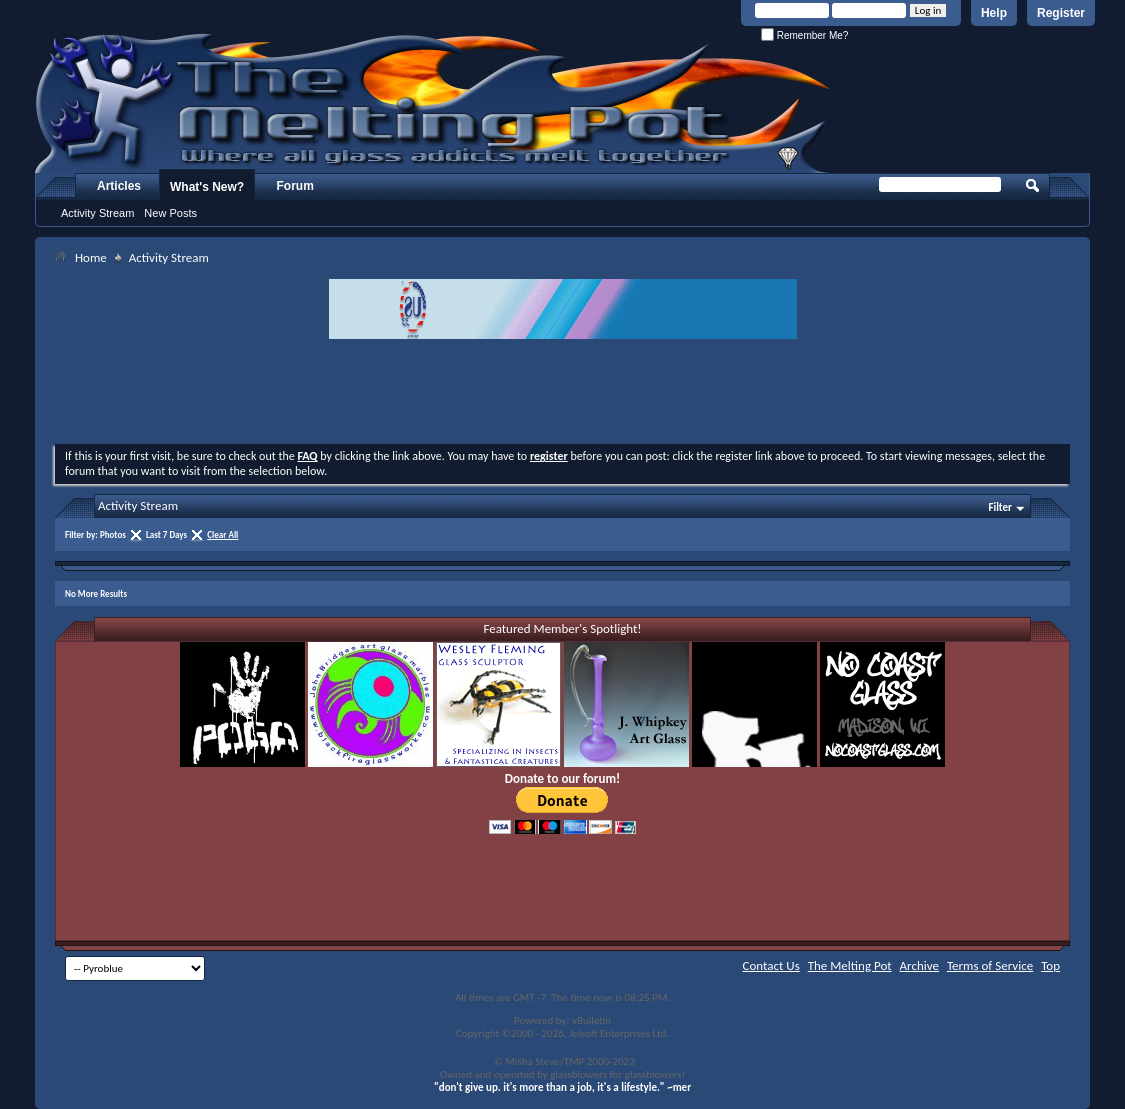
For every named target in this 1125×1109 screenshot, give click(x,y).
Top (1050, 965)
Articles (119, 186)
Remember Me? (804, 35)
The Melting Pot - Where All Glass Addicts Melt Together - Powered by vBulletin (434, 103)
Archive (919, 965)
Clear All (222, 534)
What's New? (207, 187)
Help (994, 13)
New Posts (170, 213)
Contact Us (771, 965)
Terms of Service (990, 965)
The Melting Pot (850, 965)
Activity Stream (97, 213)
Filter (1000, 507)
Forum (295, 186)
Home (91, 257)
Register (1061, 13)
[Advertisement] (563, 394)
